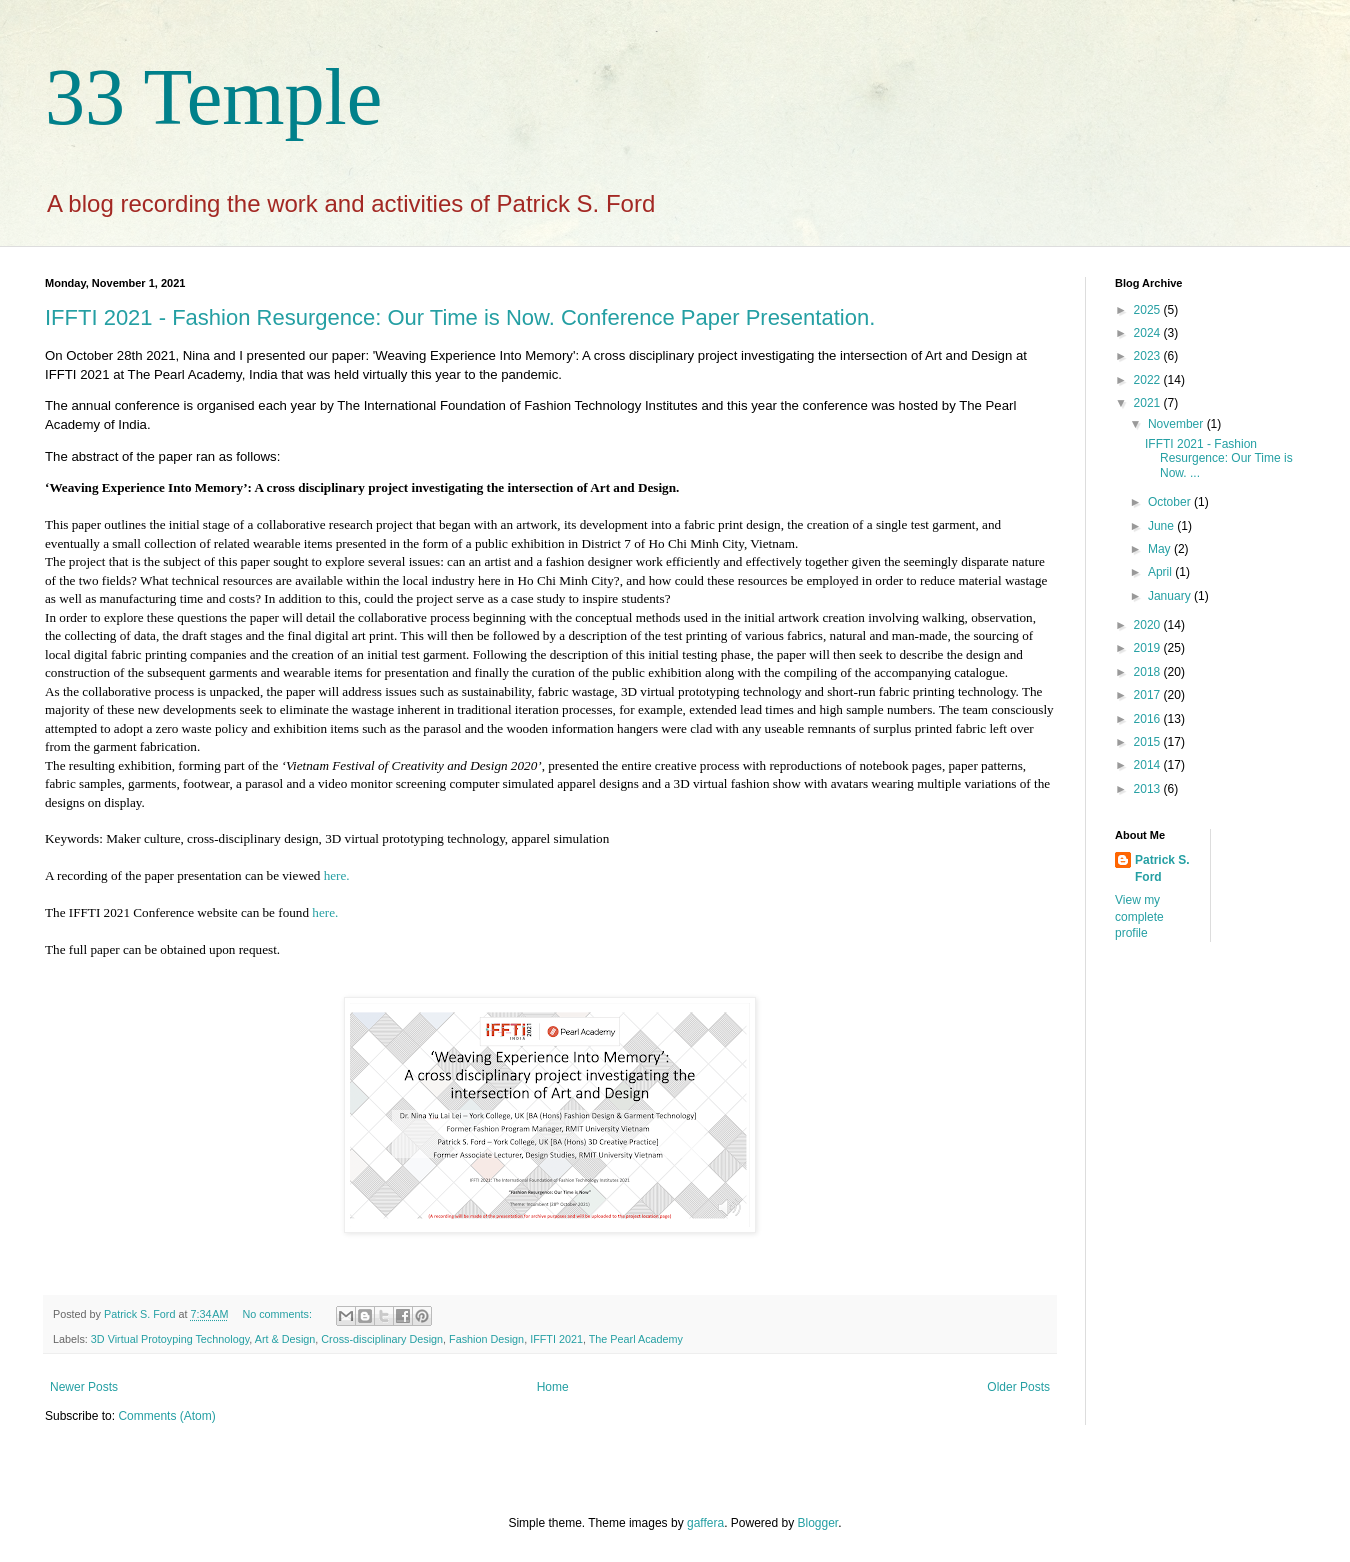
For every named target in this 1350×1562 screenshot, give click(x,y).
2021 (1149, 403)
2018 (1149, 672)
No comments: (278, 1314)
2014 (1149, 765)
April (1161, 572)
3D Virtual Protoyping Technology (170, 1339)
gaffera (705, 1523)
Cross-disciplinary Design (382, 1339)
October (1171, 502)
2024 (1149, 333)
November (1177, 424)
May (1161, 549)
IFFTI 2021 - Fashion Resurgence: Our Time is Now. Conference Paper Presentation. (460, 317)
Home (553, 1387)
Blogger (818, 1523)
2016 (1149, 719)
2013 (1149, 789)
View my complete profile (1139, 917)
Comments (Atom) (166, 1416)
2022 (1149, 380)
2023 (1149, 356)
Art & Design (285, 1339)
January (1171, 596)
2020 (1149, 625)
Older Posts (1018, 1387)
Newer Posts (84, 1387)
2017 (1149, 695)
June (1162, 526)
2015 (1149, 742)
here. (337, 875)
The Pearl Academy (636, 1339)
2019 (1149, 648)
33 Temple (213, 97)
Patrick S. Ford (1162, 868)
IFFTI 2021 (556, 1339)
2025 (1149, 310)
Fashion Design (486, 1339)
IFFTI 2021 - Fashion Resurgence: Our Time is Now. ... (1219, 458)
